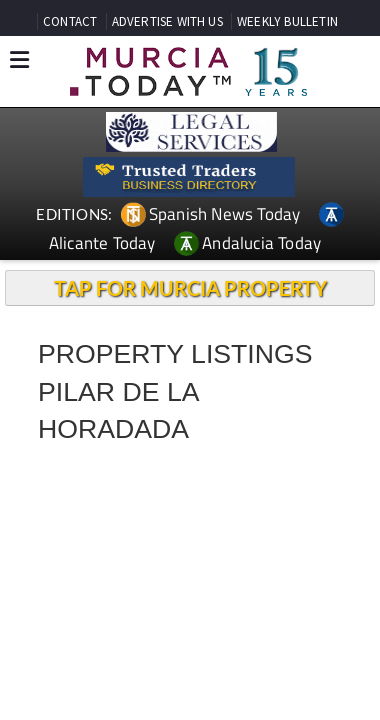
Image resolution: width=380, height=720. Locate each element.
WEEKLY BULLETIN (287, 21)
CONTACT (70, 21)
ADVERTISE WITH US (167, 21)
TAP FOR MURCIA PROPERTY (190, 288)
